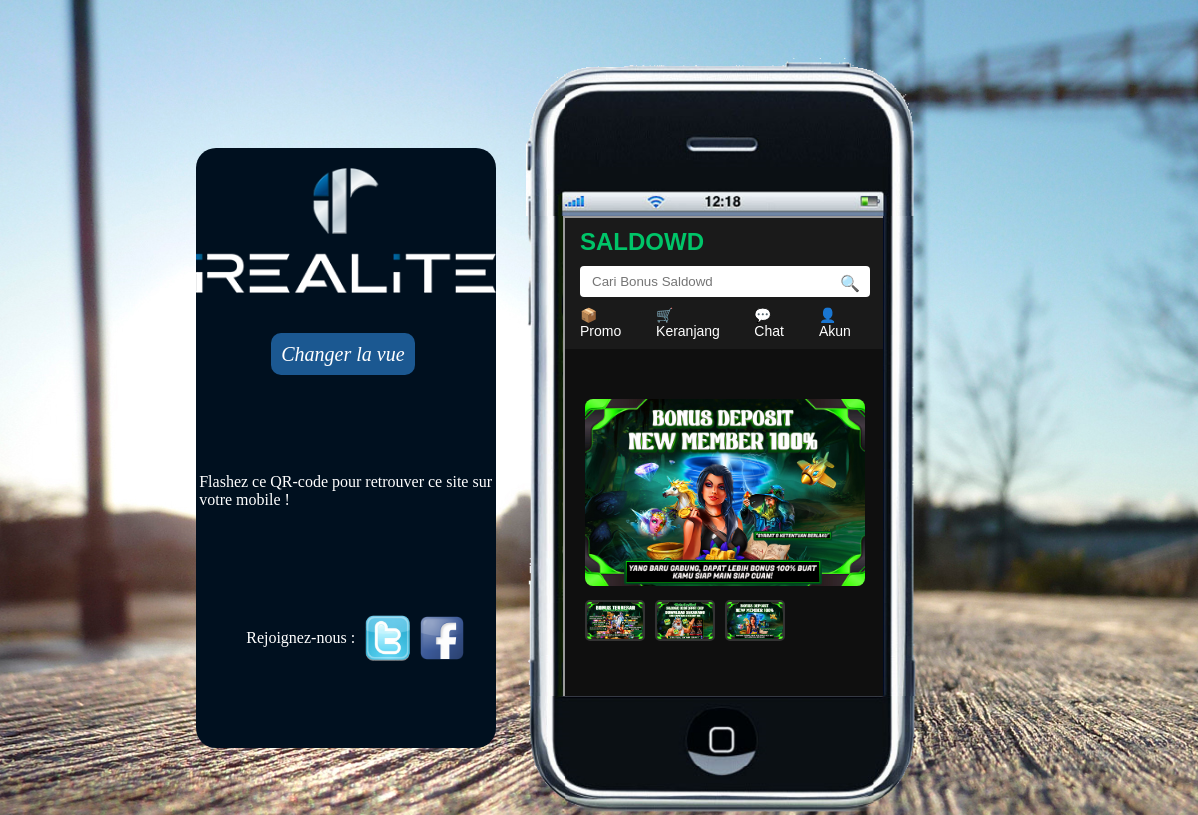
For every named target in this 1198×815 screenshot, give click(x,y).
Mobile (725, 458)
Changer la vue (342, 354)
